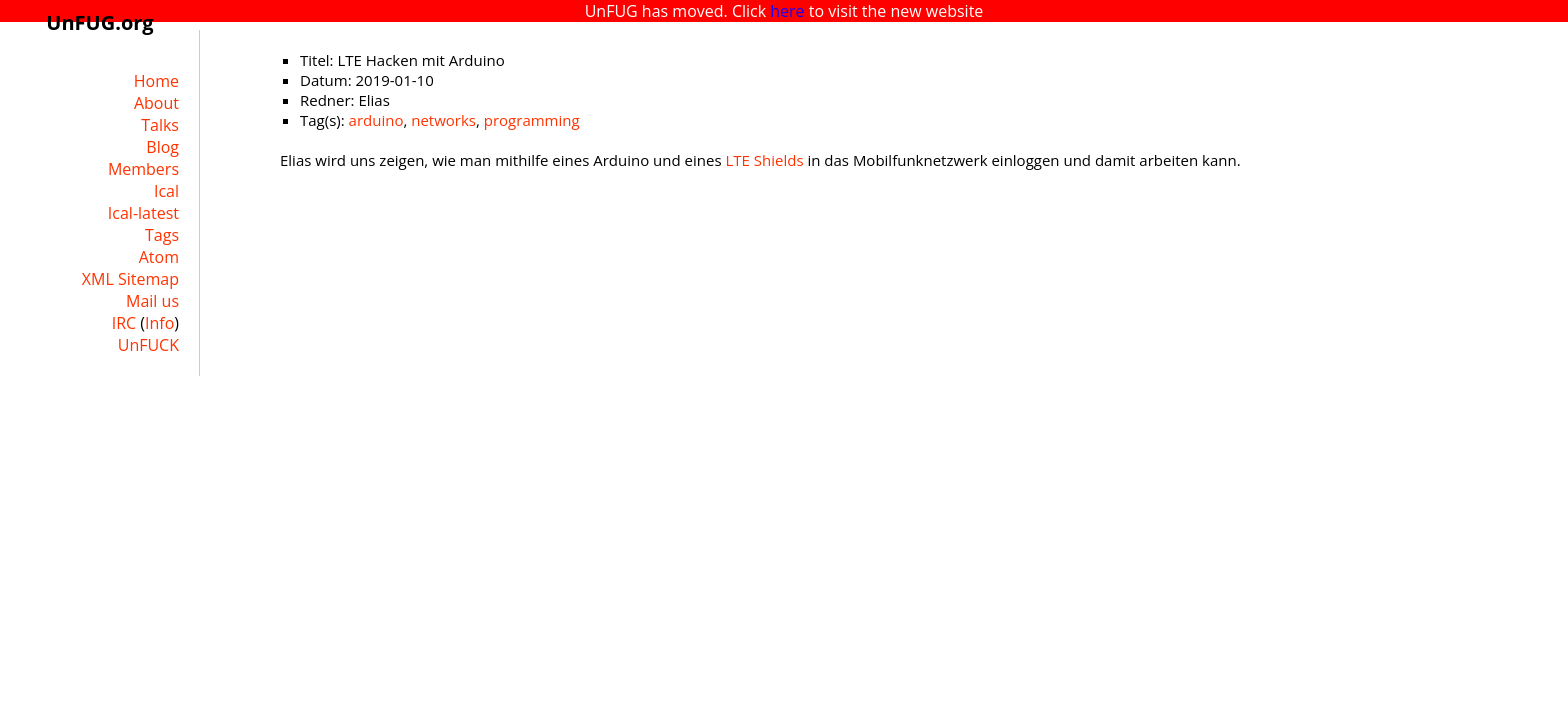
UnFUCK (148, 345)
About (156, 103)
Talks (160, 125)
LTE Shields (764, 160)
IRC (124, 323)
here (787, 11)
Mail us (152, 301)
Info (159, 323)
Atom (159, 257)
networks (443, 120)
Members (143, 169)
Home (156, 81)
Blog (162, 147)
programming (532, 120)
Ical (166, 191)
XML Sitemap (130, 279)
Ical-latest (143, 213)
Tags (162, 235)
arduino (376, 120)
